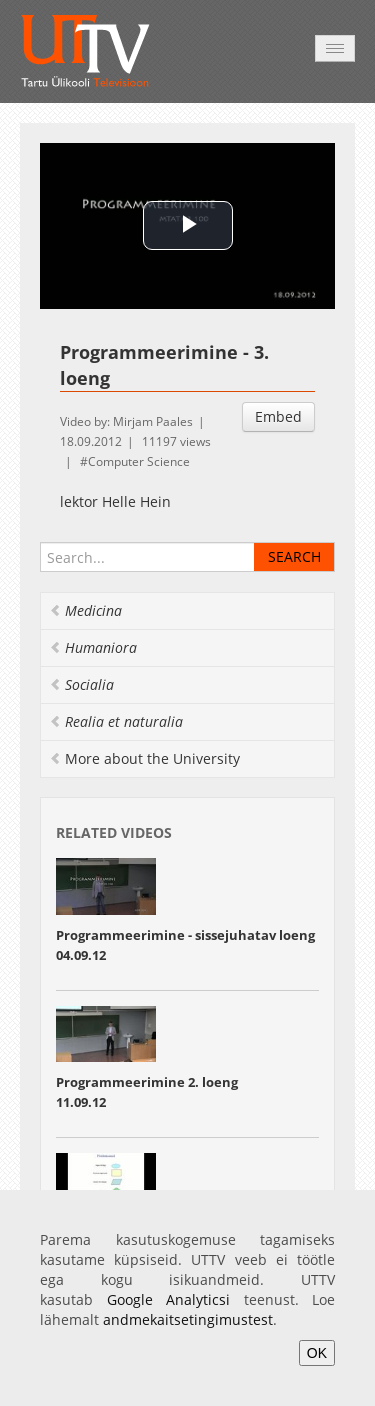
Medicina (85, 610)
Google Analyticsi (169, 1299)
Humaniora (93, 647)
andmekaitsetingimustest (188, 1319)
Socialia (81, 684)
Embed (278, 416)
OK (317, 1353)
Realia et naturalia (116, 721)
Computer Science (139, 461)
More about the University (144, 758)
